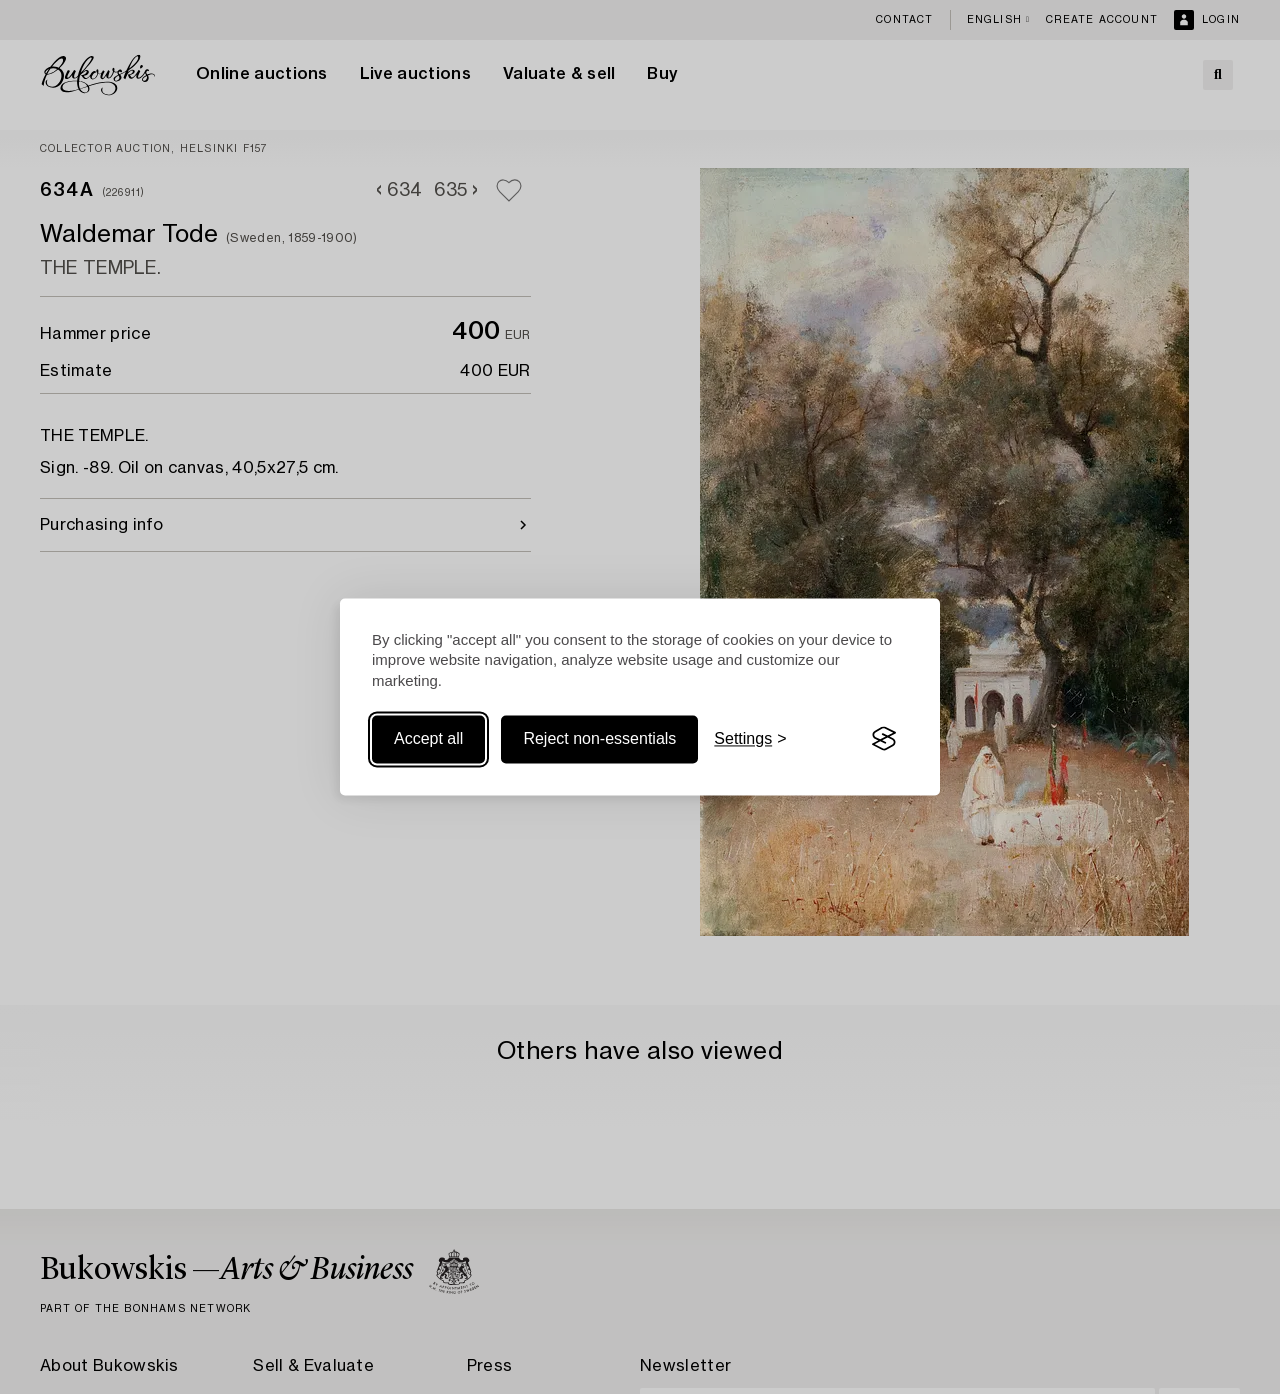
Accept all (428, 738)
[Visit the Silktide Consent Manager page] (884, 739)
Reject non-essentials (599, 738)
